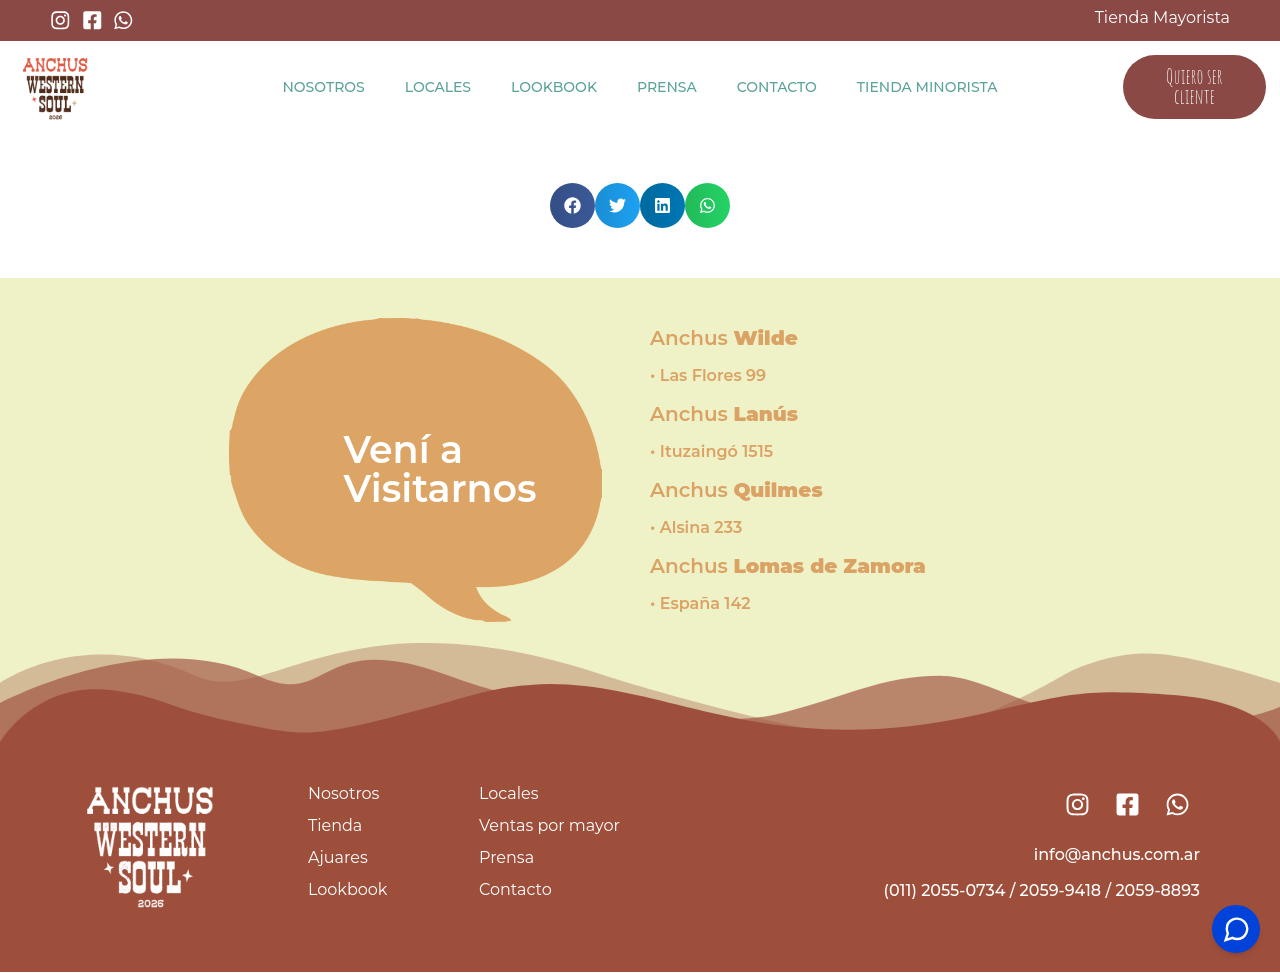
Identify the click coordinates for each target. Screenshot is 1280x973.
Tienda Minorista (927, 87)
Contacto (777, 87)
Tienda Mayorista (1162, 17)
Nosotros (323, 87)
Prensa (667, 87)
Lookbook (554, 87)
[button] (572, 205)
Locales (438, 87)
